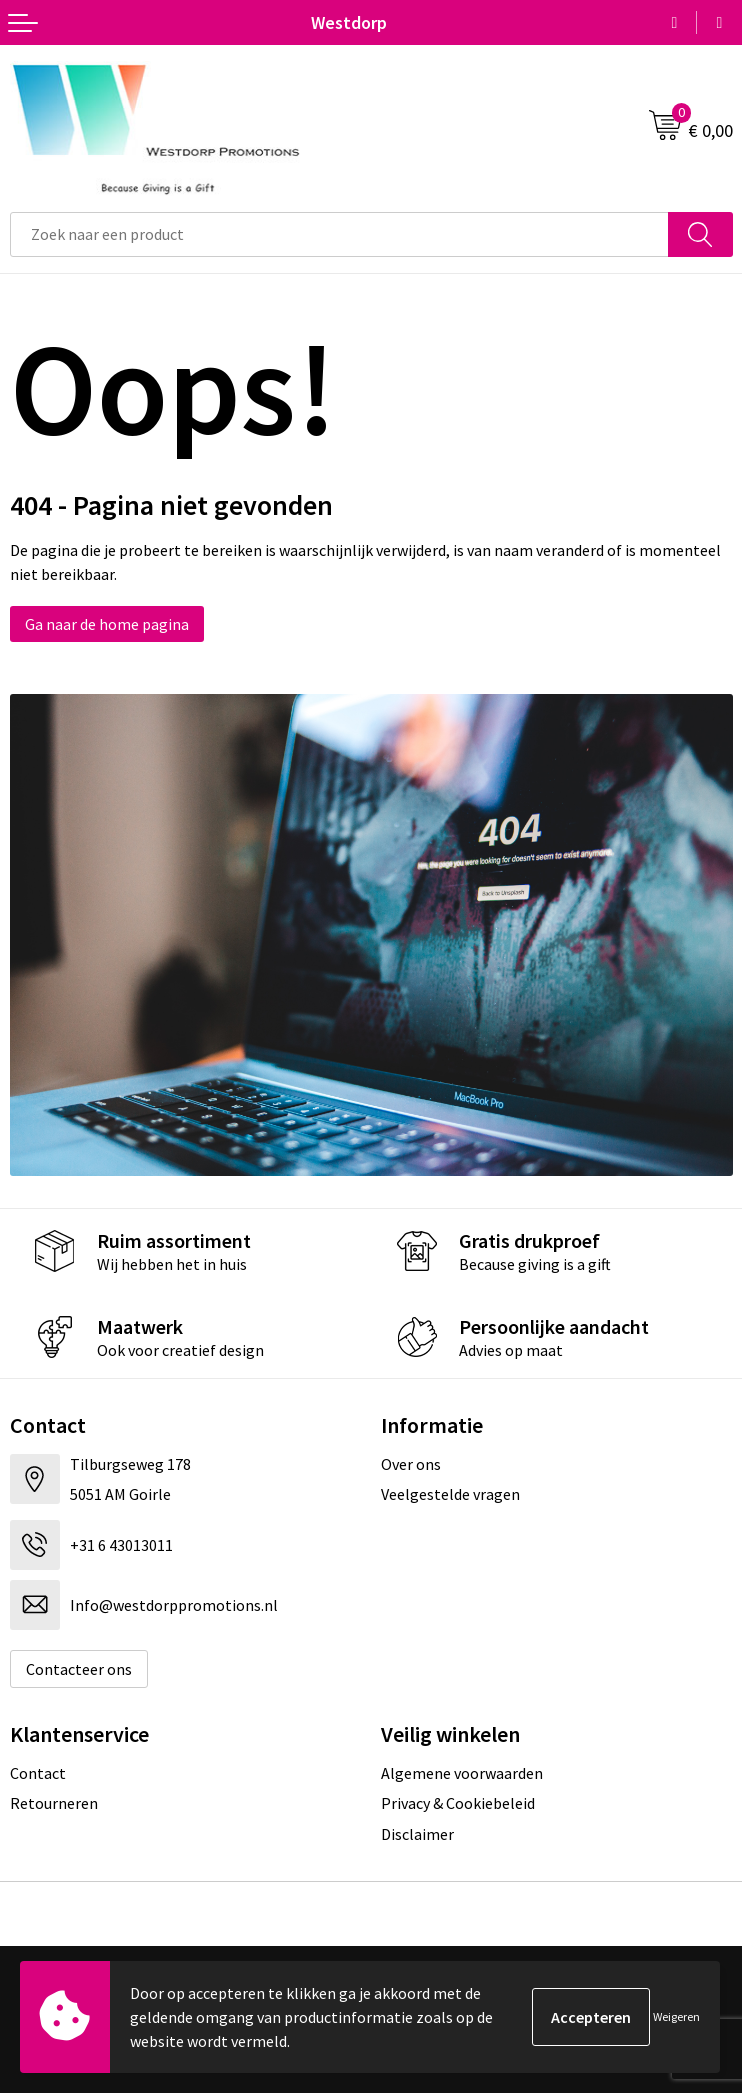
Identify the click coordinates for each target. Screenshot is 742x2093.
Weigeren (676, 2016)
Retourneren (54, 1803)
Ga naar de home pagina (107, 624)
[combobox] (339, 234)
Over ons (411, 1464)
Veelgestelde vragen (450, 1494)
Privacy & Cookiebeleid (458, 1803)
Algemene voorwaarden (462, 1773)
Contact (38, 1773)
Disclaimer (417, 1834)
